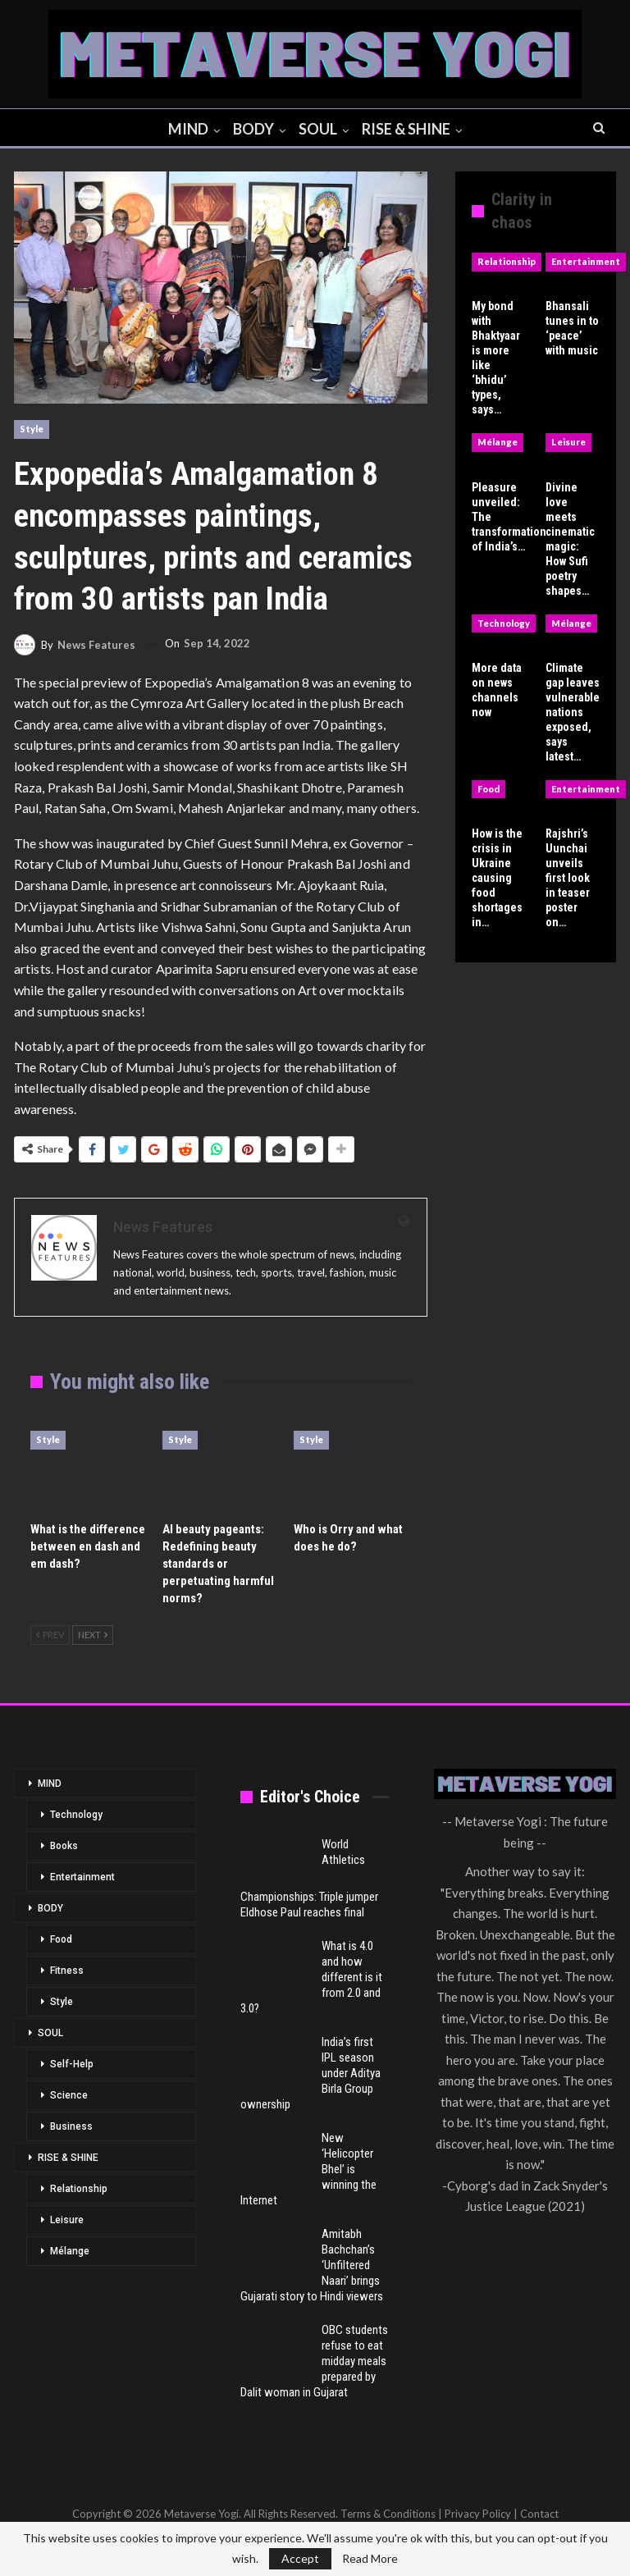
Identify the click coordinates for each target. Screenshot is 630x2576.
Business (71, 2126)
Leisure (568, 441)
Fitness (67, 1970)
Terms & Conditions (388, 2513)
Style (31, 428)
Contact (539, 2513)
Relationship (506, 261)
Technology (503, 623)
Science (69, 2095)
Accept (300, 2558)
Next (92, 1634)
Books (64, 1846)
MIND (185, 129)
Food (488, 788)
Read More (370, 2559)
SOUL (319, 129)
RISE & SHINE (410, 129)
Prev (50, 1634)
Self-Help (72, 2064)
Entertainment (585, 261)
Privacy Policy (478, 2513)
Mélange (497, 441)
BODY (252, 129)
